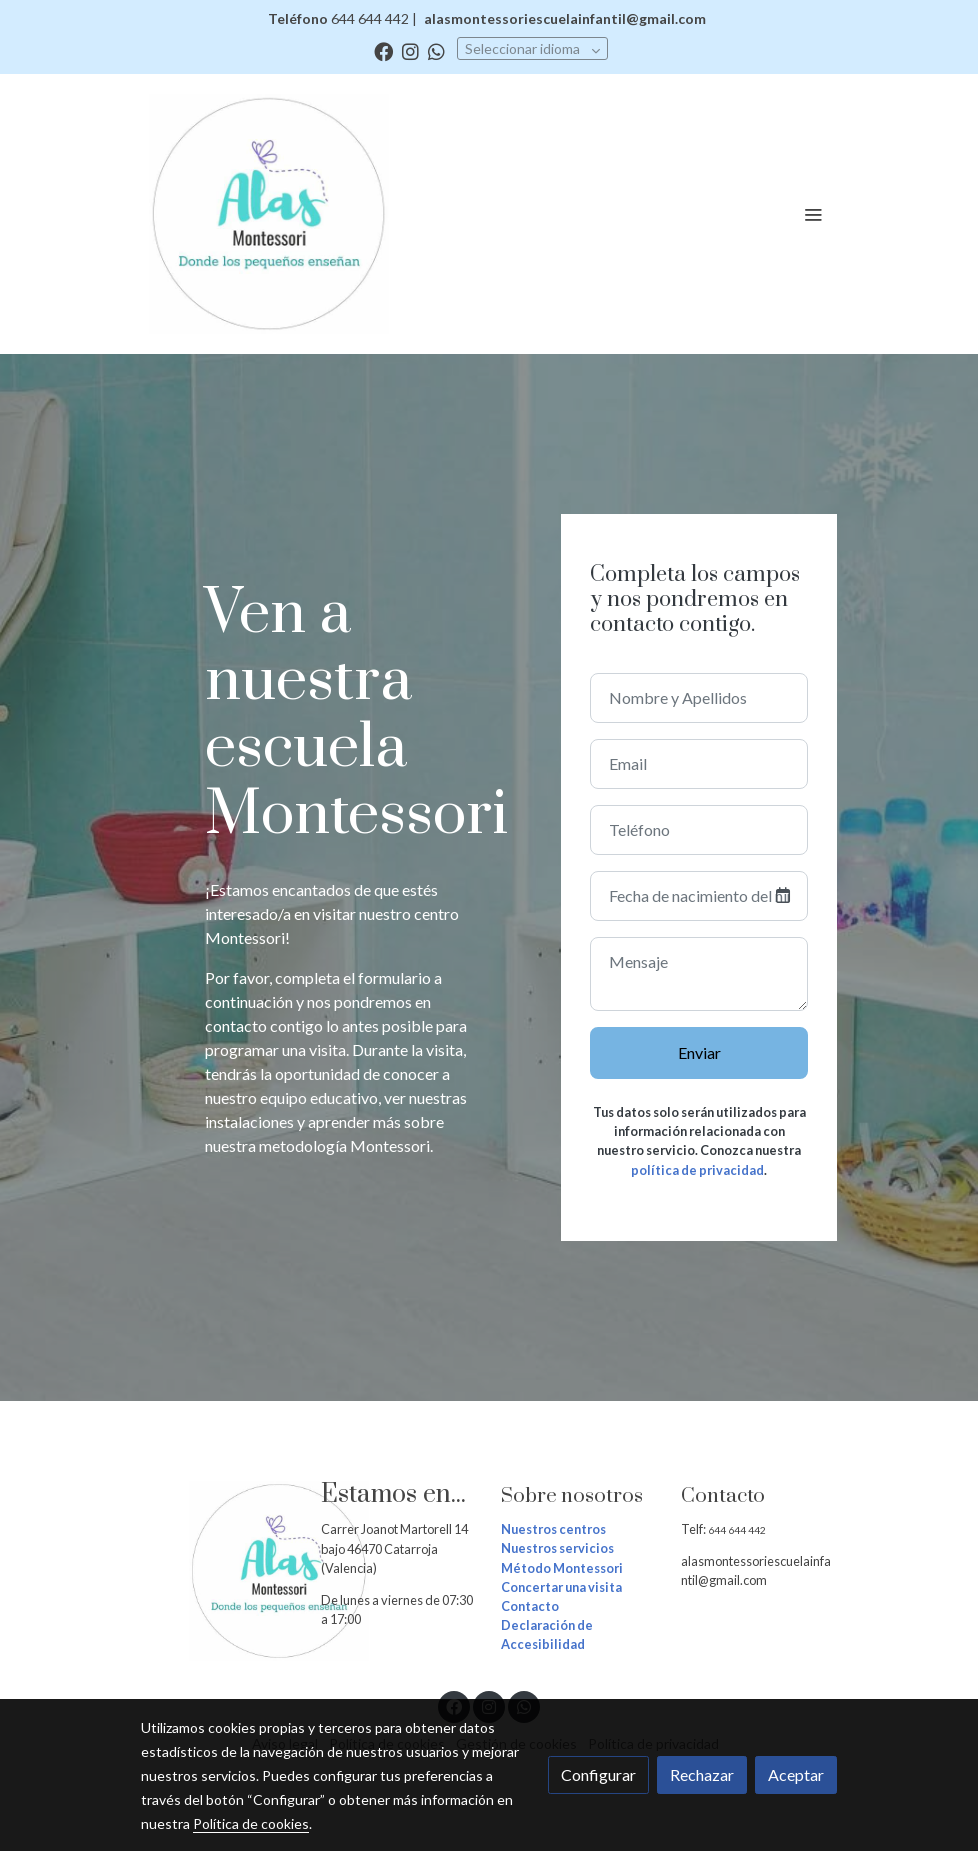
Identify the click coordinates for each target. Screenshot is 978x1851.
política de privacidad (697, 1170)
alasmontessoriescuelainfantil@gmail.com (565, 18)
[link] (269, 214)
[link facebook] (383, 50)
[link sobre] (219, 1571)
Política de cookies (251, 1823)
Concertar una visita (561, 1587)
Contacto (530, 1606)
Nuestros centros (553, 1529)
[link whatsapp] (436, 50)
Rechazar (702, 1774)
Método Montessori (562, 1568)
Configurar (598, 1774)
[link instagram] (410, 50)
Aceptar (796, 1774)
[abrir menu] (813, 214)
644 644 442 (738, 1530)
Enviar (699, 1052)
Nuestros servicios (557, 1548)
